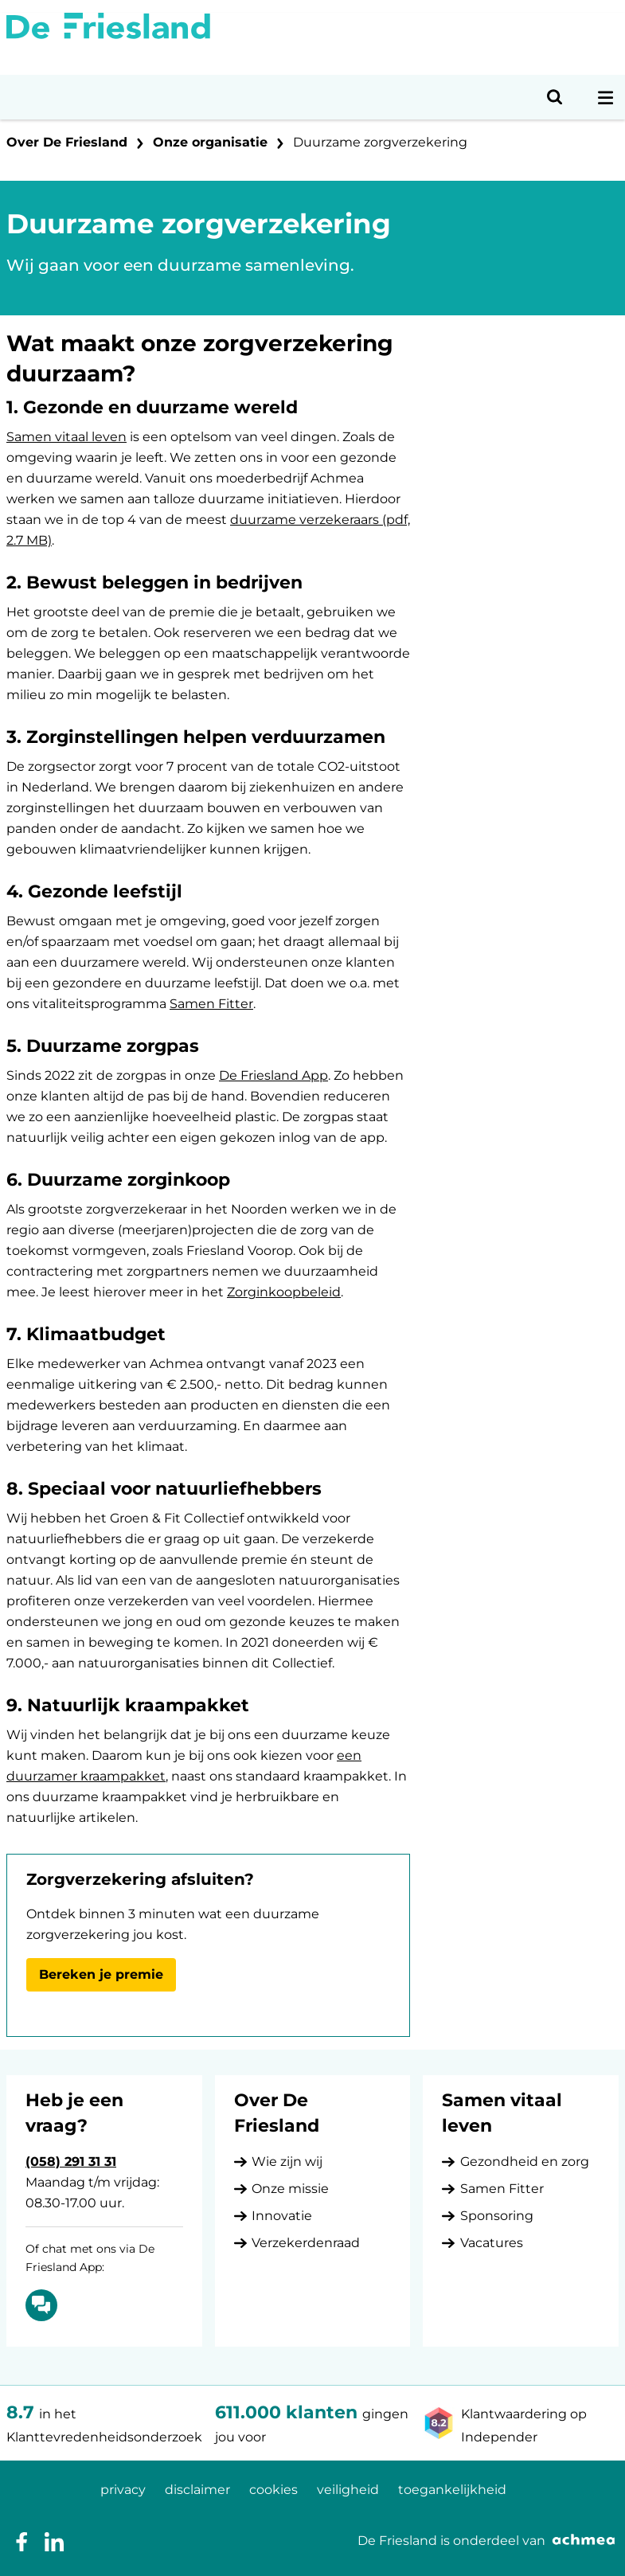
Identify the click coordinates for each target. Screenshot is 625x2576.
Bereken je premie (101, 1974)
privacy (123, 2489)
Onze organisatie (210, 142)
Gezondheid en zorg (524, 2161)
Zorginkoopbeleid (284, 1292)
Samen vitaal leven (66, 436)
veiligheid (348, 2489)
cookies (273, 2489)
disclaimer (197, 2489)
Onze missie (290, 2188)
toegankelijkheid (452, 2489)
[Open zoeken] (554, 97)
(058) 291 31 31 (70, 2161)
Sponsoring (496, 2215)
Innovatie (282, 2215)
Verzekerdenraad (306, 2242)
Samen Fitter (211, 1003)
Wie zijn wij (287, 2161)
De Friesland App (273, 1075)
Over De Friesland (66, 142)
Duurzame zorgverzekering (380, 142)
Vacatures (491, 2242)
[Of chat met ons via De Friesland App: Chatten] (41, 2305)
